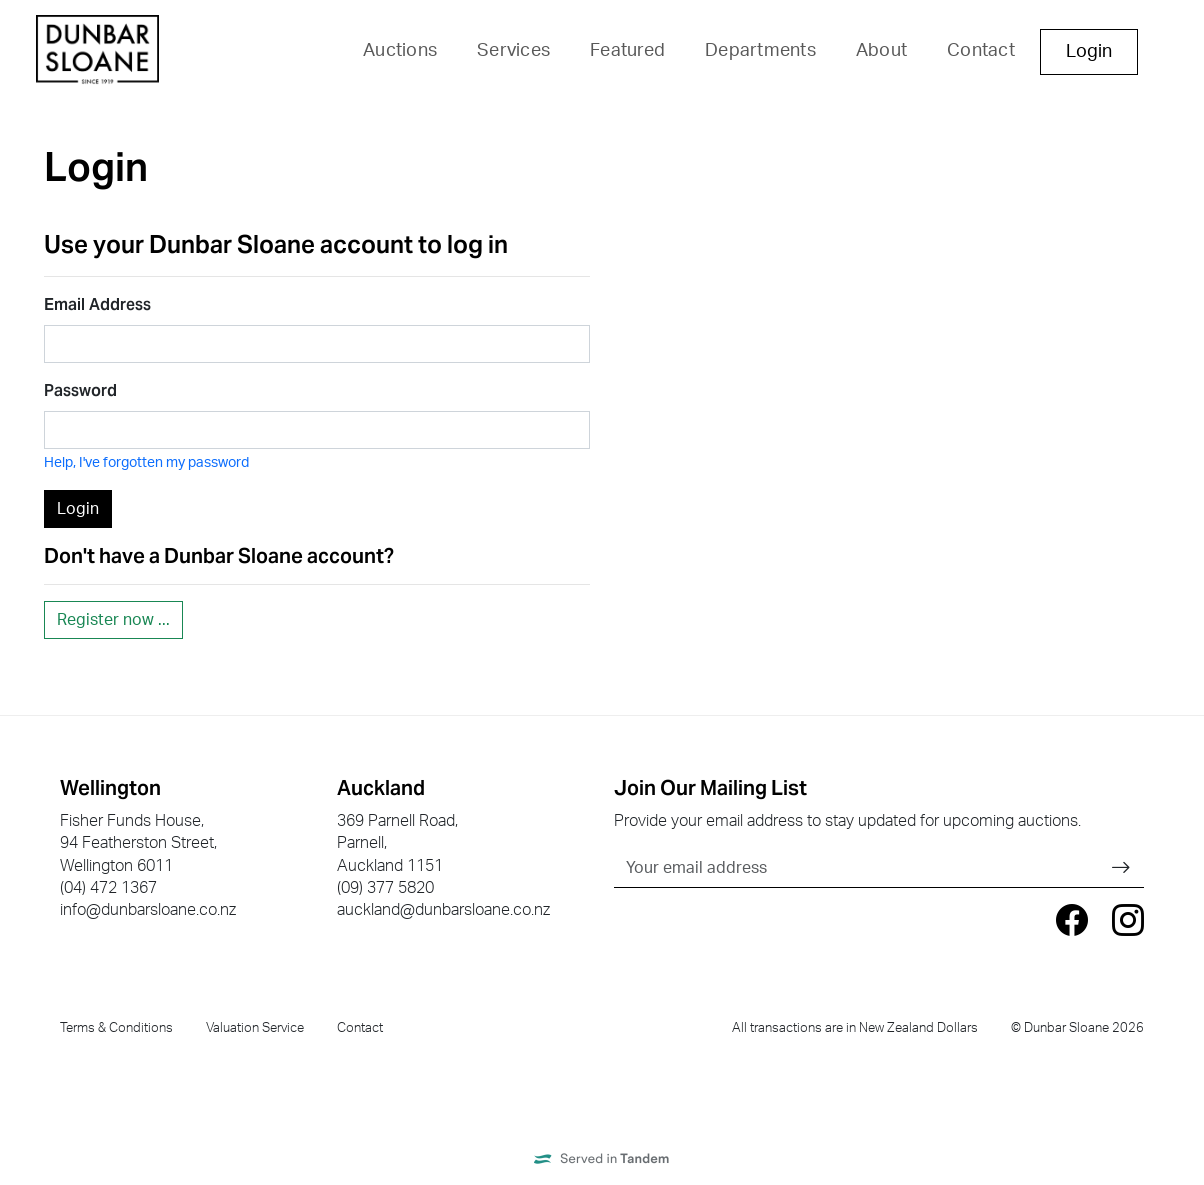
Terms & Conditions (116, 1028)
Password (80, 390)
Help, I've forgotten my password (146, 463)
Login (1089, 52)
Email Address (97, 304)
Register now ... (113, 620)
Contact (981, 51)
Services (513, 51)
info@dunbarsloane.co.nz (148, 910)
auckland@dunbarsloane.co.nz (443, 910)
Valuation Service (255, 1028)
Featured (627, 51)
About (881, 51)
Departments (760, 51)
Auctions (400, 51)
